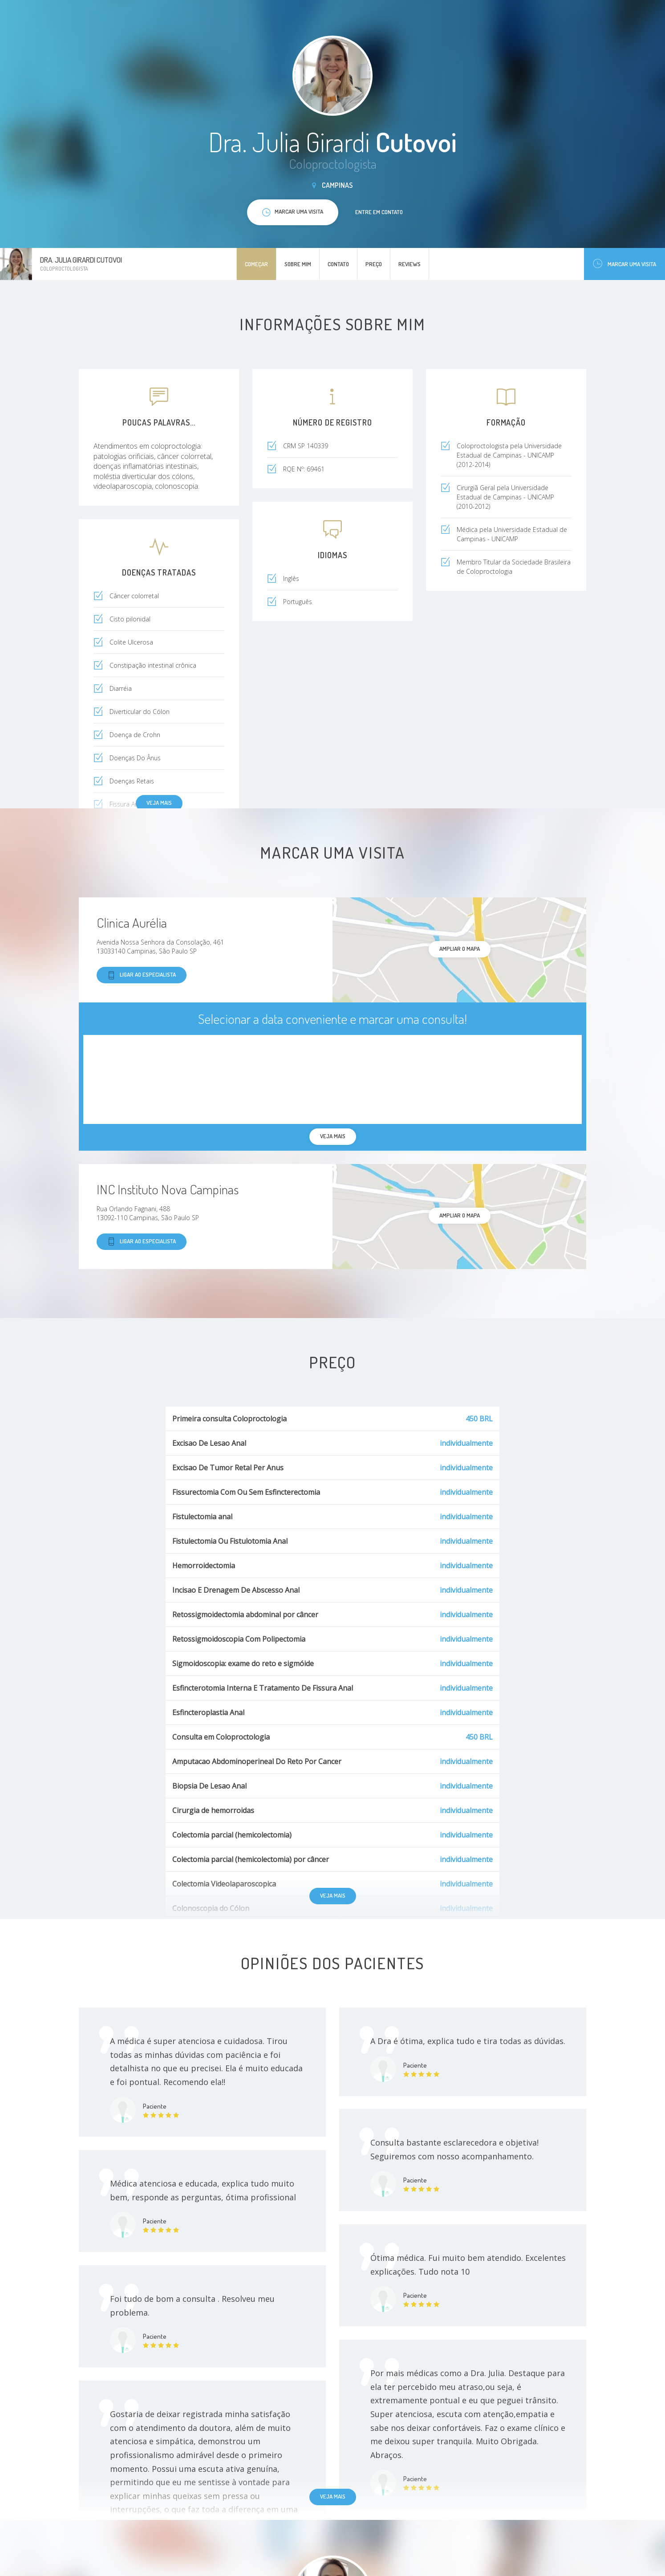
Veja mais (159, 802)
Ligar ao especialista (141, 975)
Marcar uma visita (624, 263)
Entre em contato (379, 211)
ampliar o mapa (459, 948)
